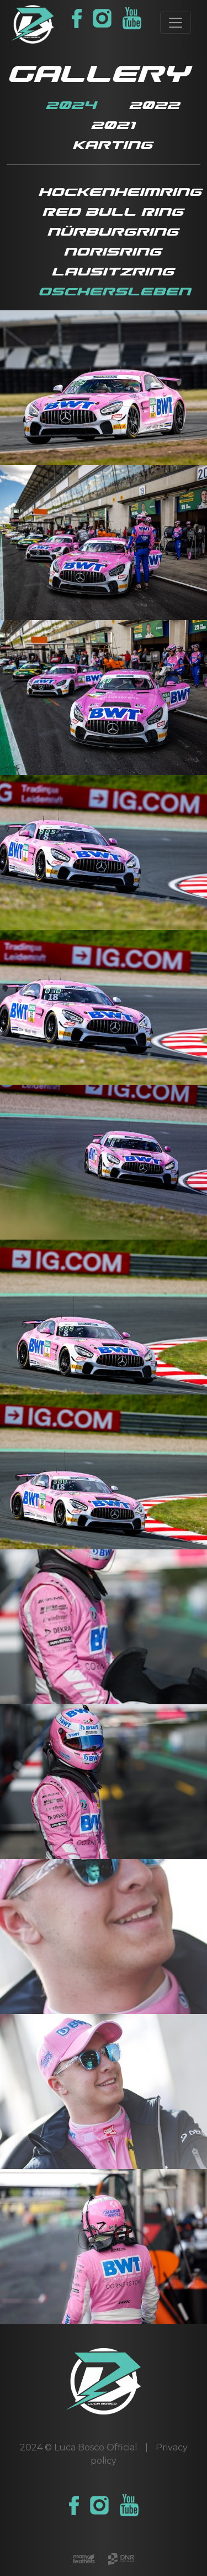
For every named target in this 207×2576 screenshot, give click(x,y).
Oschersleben (114, 291)
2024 (70, 105)
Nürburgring (112, 232)
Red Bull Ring (112, 212)
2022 (154, 105)
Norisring (112, 252)
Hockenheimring (119, 192)
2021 (113, 125)
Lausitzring (112, 272)
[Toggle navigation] (175, 23)
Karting (112, 145)
